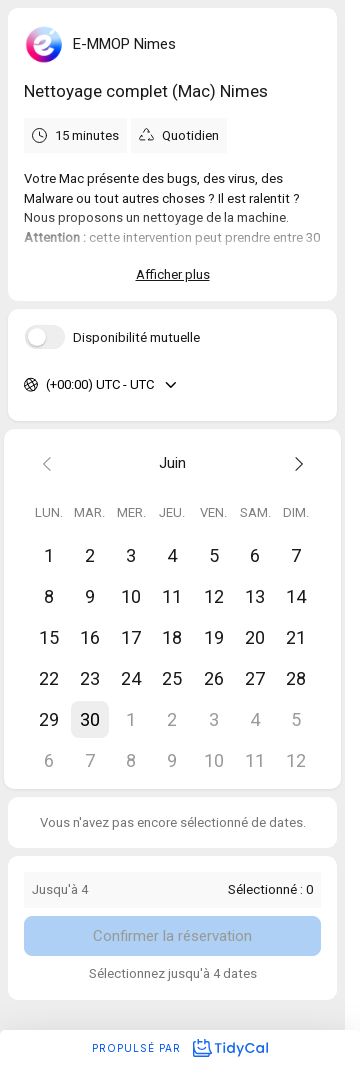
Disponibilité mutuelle (136, 337)
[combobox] (47, 385)
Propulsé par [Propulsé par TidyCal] (179, 1048)
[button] (89, 719)
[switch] (45, 337)
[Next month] (296, 463)
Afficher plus (173, 274)
